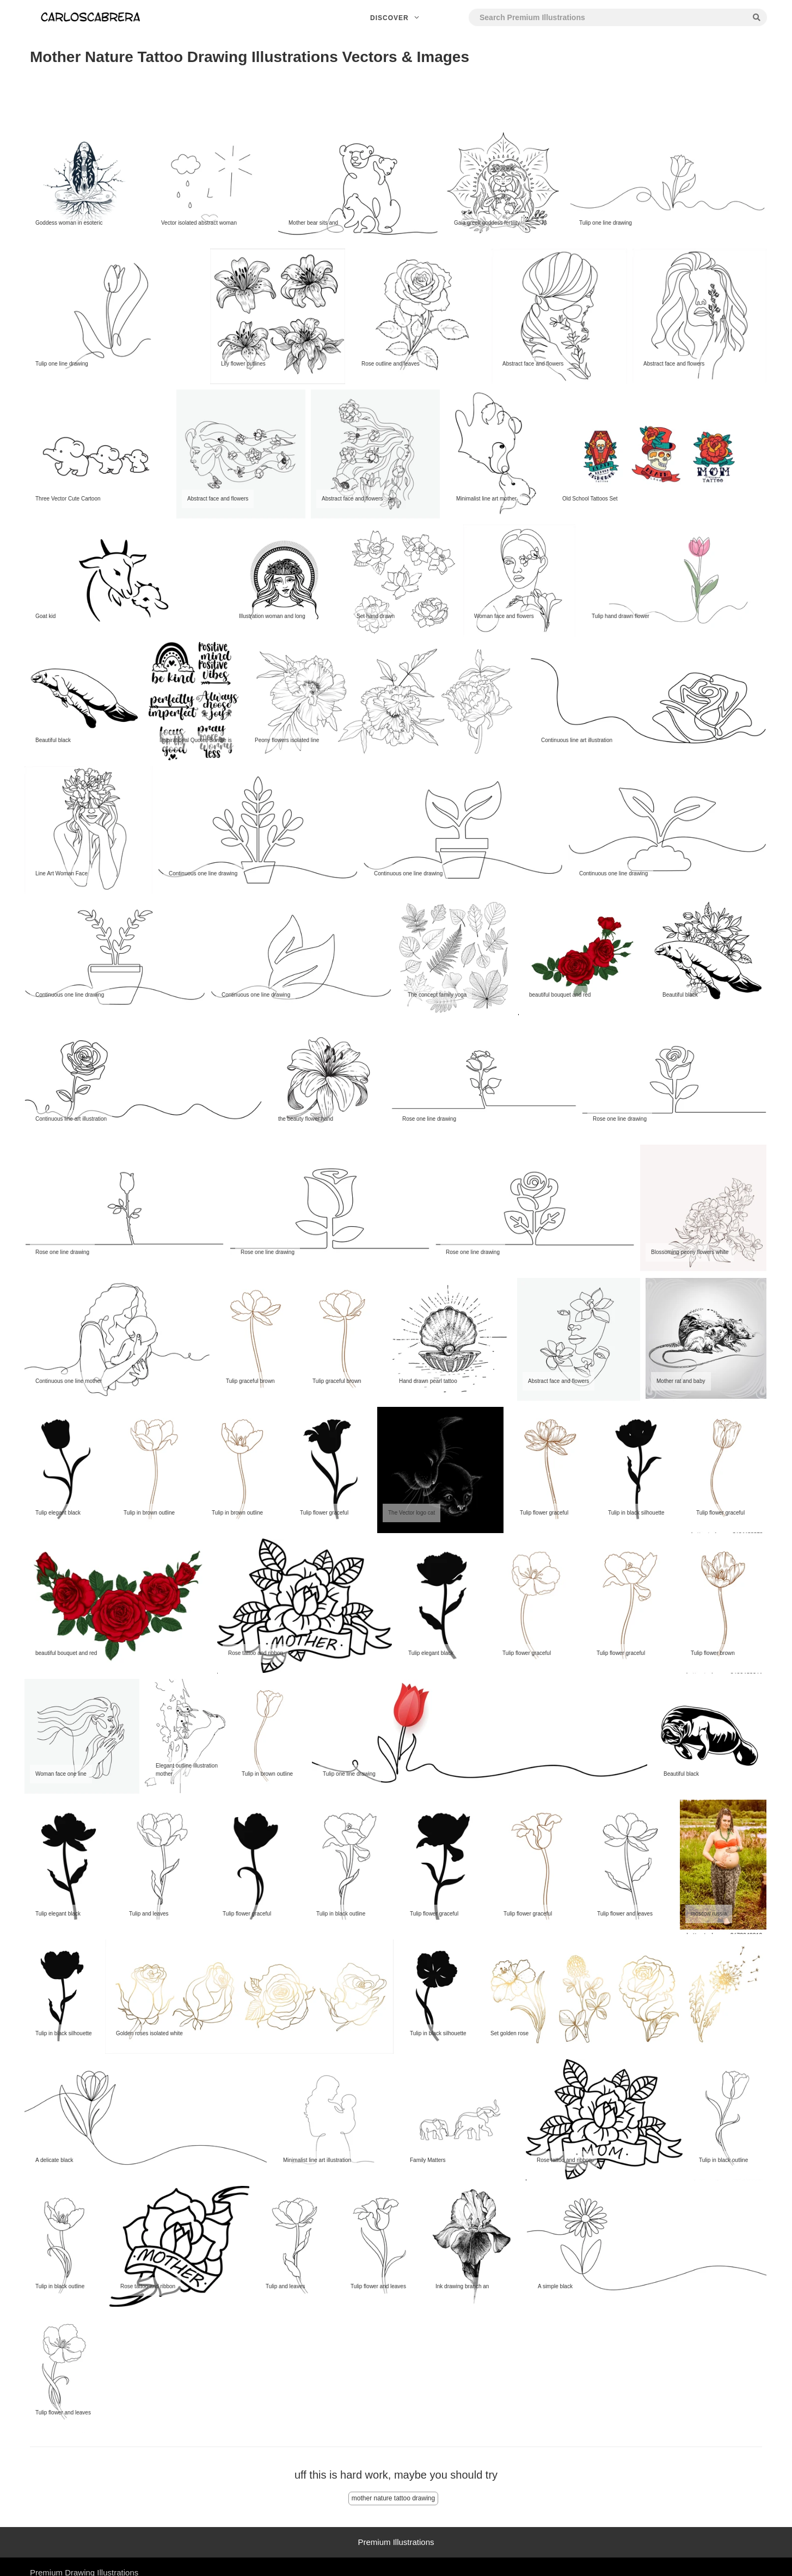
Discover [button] (396, 18)
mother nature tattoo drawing (393, 2498)
